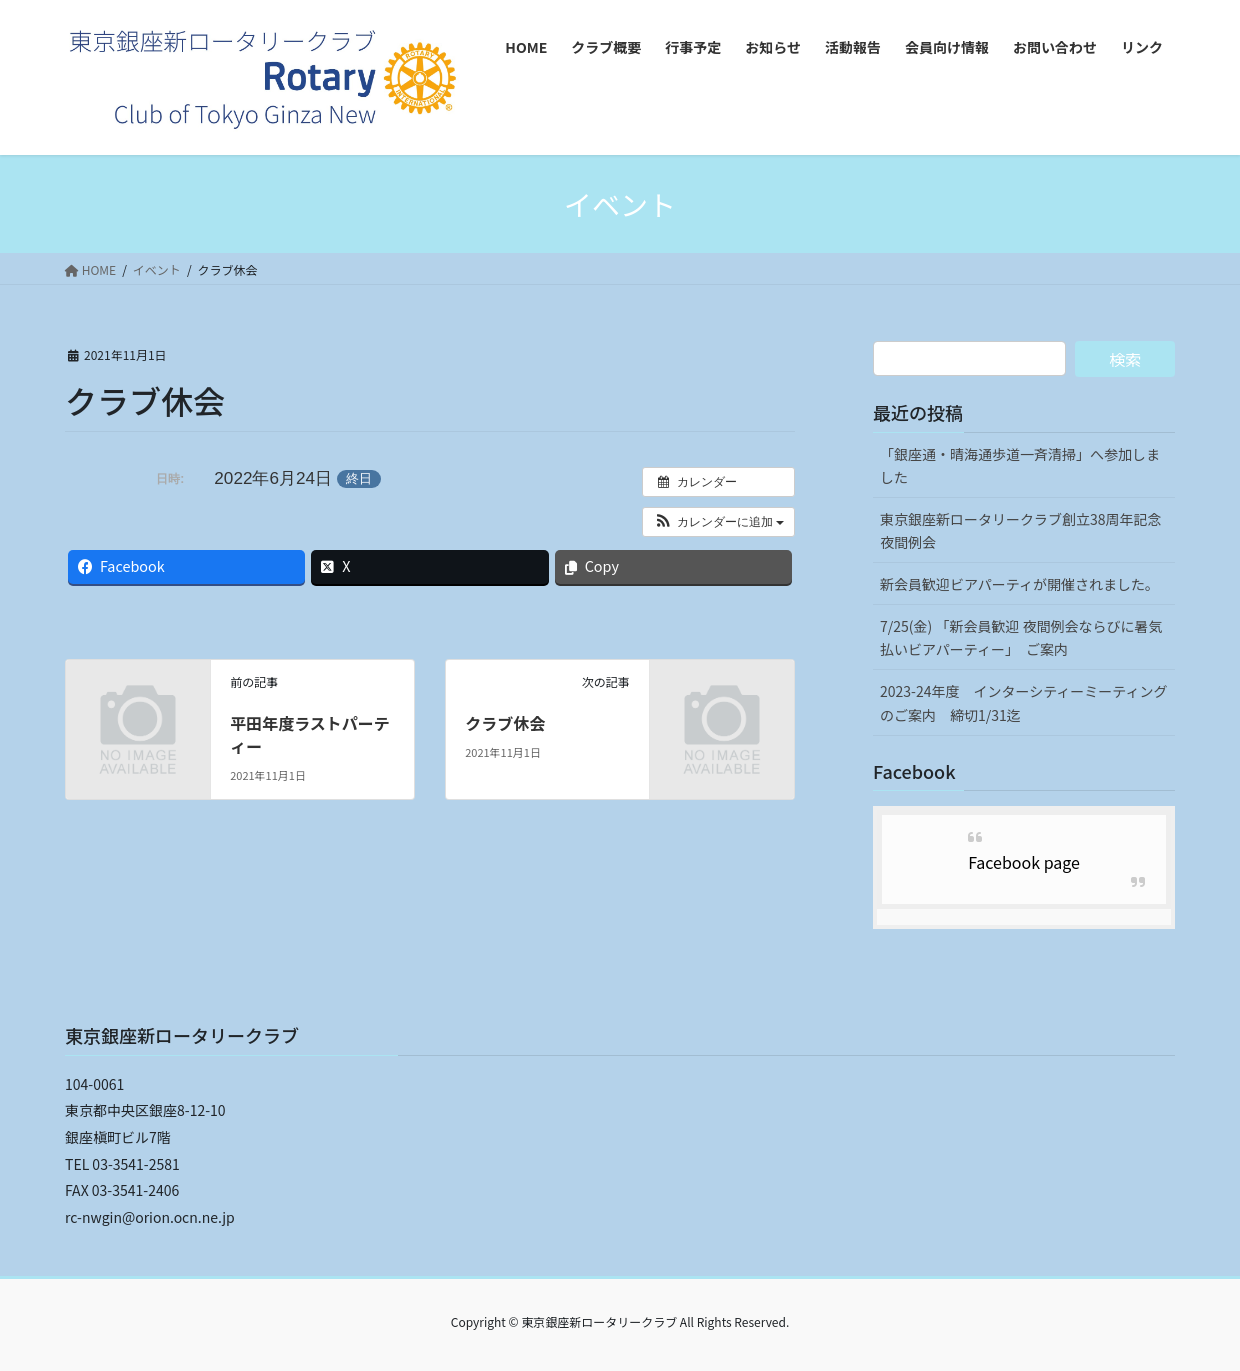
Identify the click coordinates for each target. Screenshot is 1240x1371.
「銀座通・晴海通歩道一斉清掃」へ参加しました (1020, 465)
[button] (718, 522)
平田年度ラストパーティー (310, 734)
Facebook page (1024, 862)
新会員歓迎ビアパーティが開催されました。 (1019, 584)
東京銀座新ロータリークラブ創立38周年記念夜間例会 (1021, 530)
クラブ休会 (505, 723)
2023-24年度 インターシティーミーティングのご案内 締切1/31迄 (1024, 702)
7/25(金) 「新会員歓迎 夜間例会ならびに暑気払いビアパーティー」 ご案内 (1021, 637)
